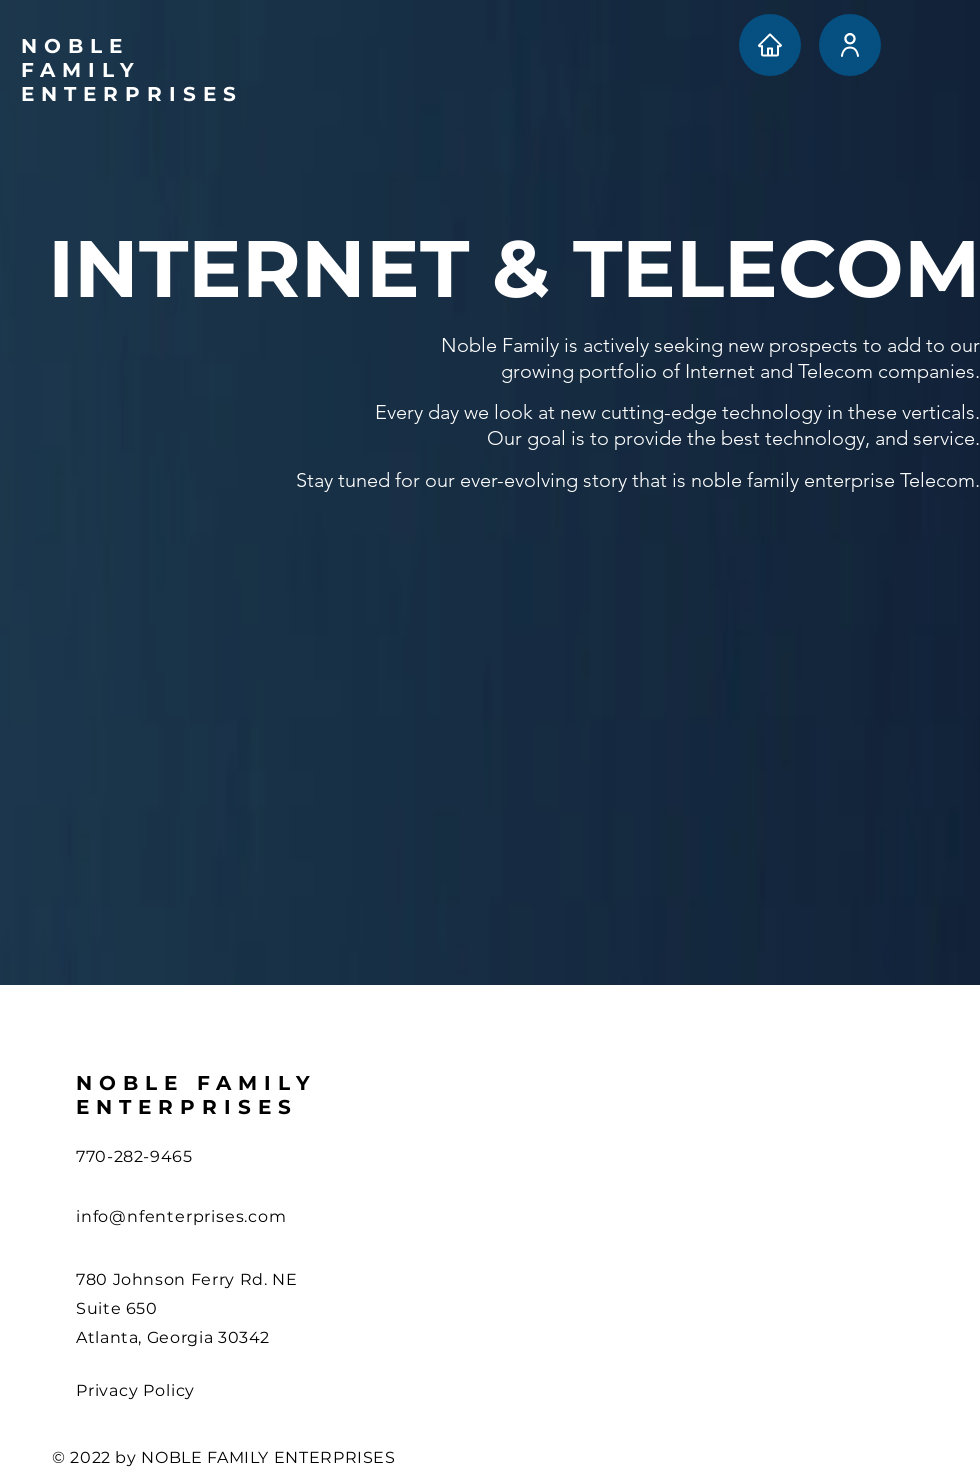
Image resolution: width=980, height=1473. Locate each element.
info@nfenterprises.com (181, 1216)
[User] (850, 45)
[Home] (770, 45)
